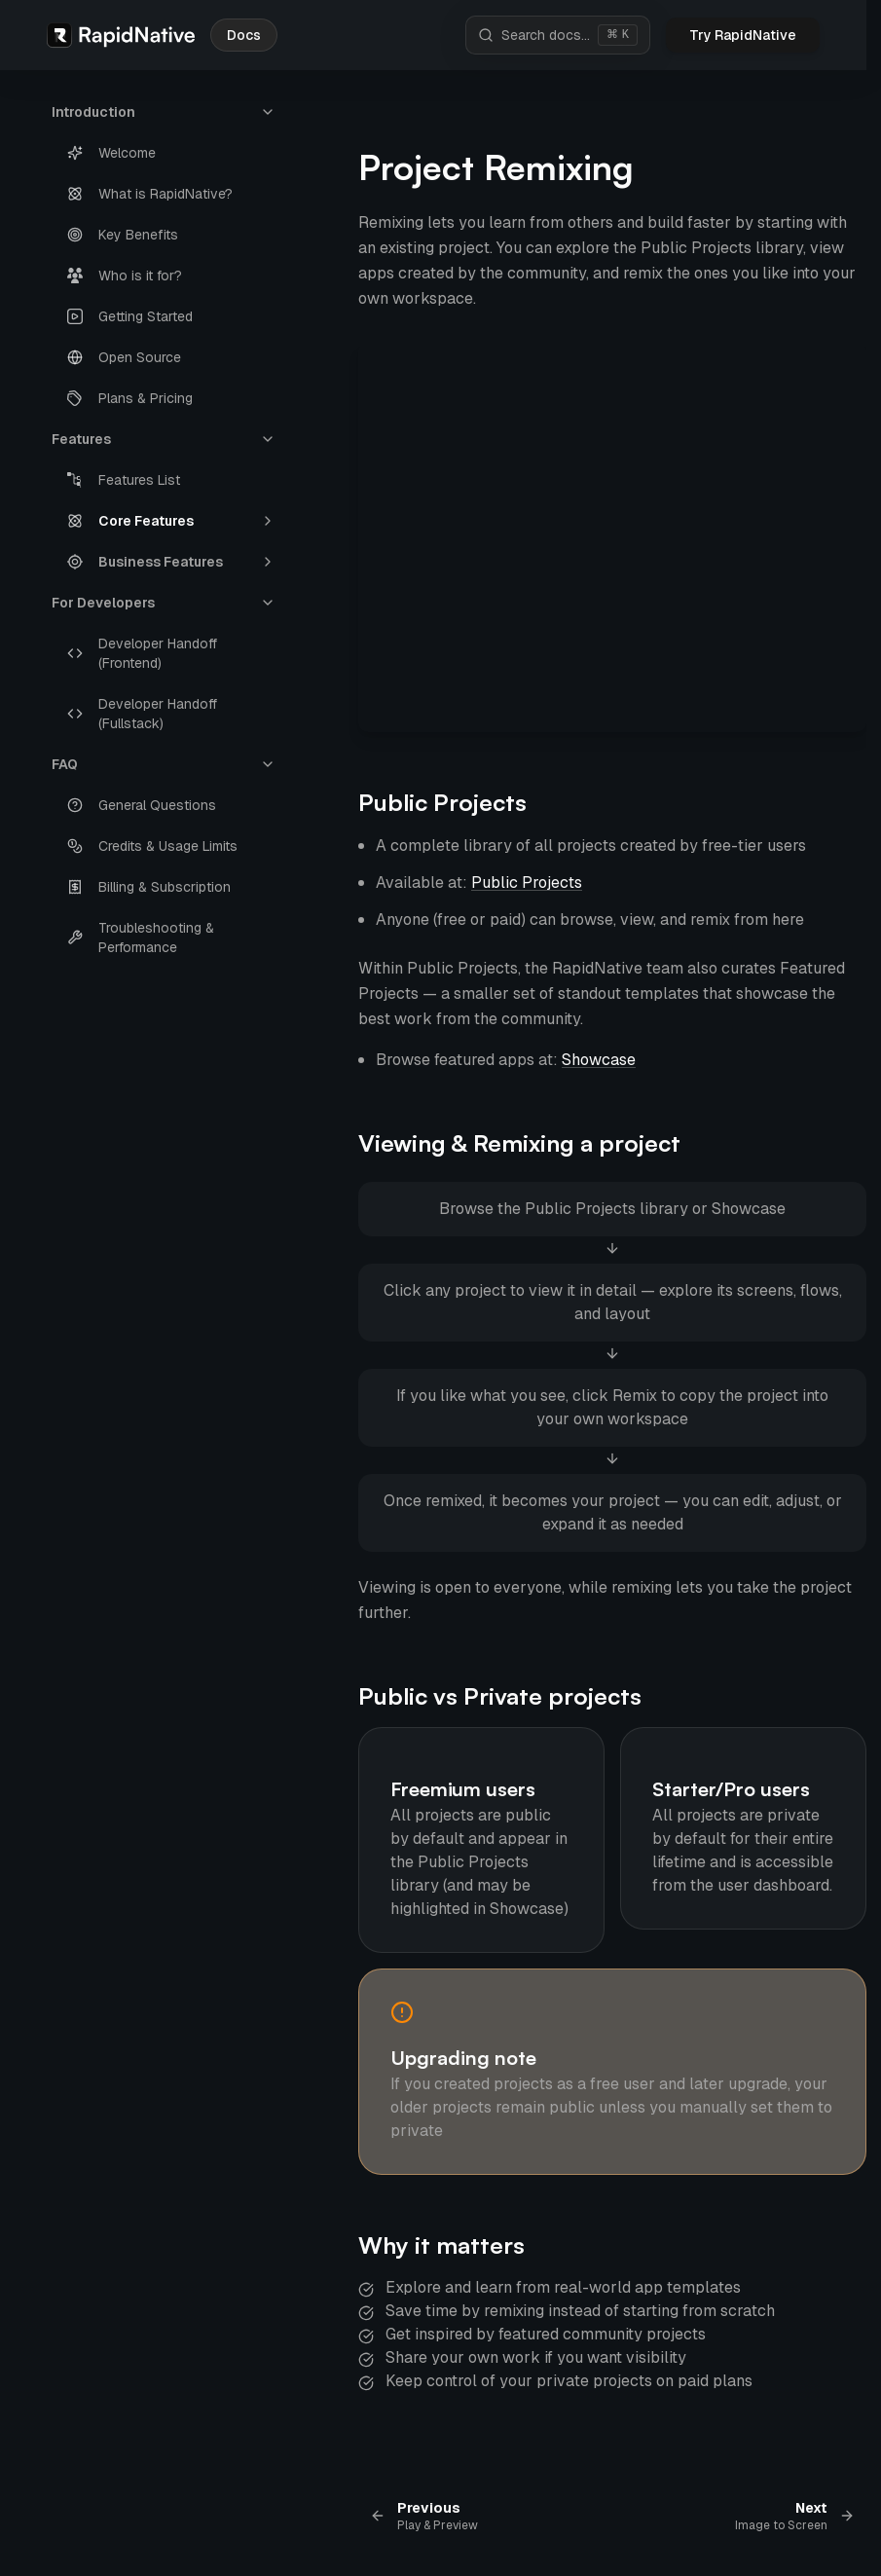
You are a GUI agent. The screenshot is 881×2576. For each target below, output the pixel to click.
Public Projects (442, 802)
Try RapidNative (742, 35)
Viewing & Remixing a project (519, 1143)
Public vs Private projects (500, 1696)
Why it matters (441, 2245)
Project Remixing (496, 167)
